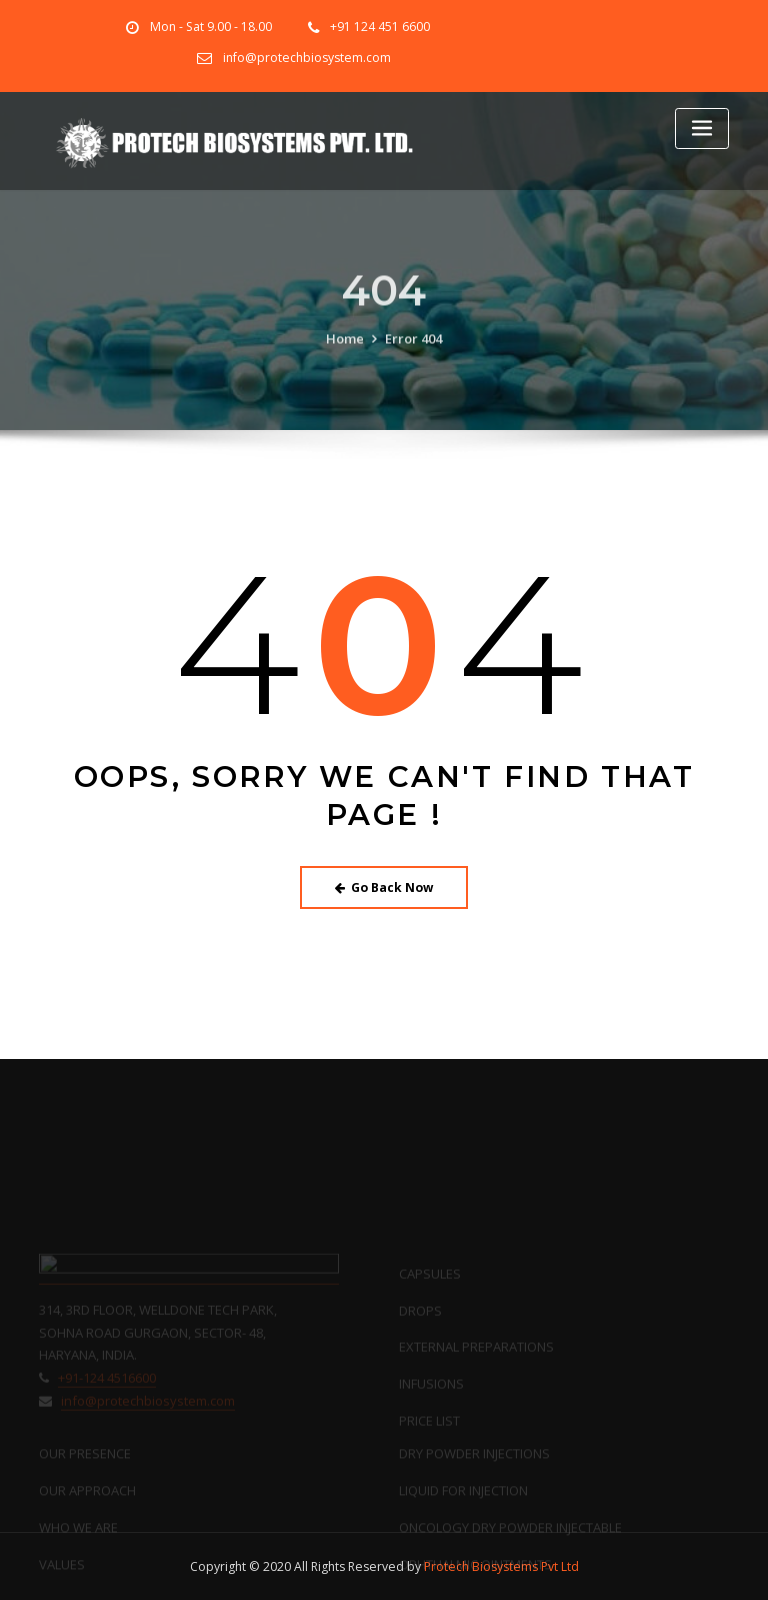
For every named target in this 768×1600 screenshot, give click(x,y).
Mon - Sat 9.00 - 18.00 (211, 26)
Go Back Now (384, 887)
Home (345, 353)
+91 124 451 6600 (380, 26)
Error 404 (413, 353)
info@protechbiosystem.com (307, 57)
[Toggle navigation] (702, 128)
